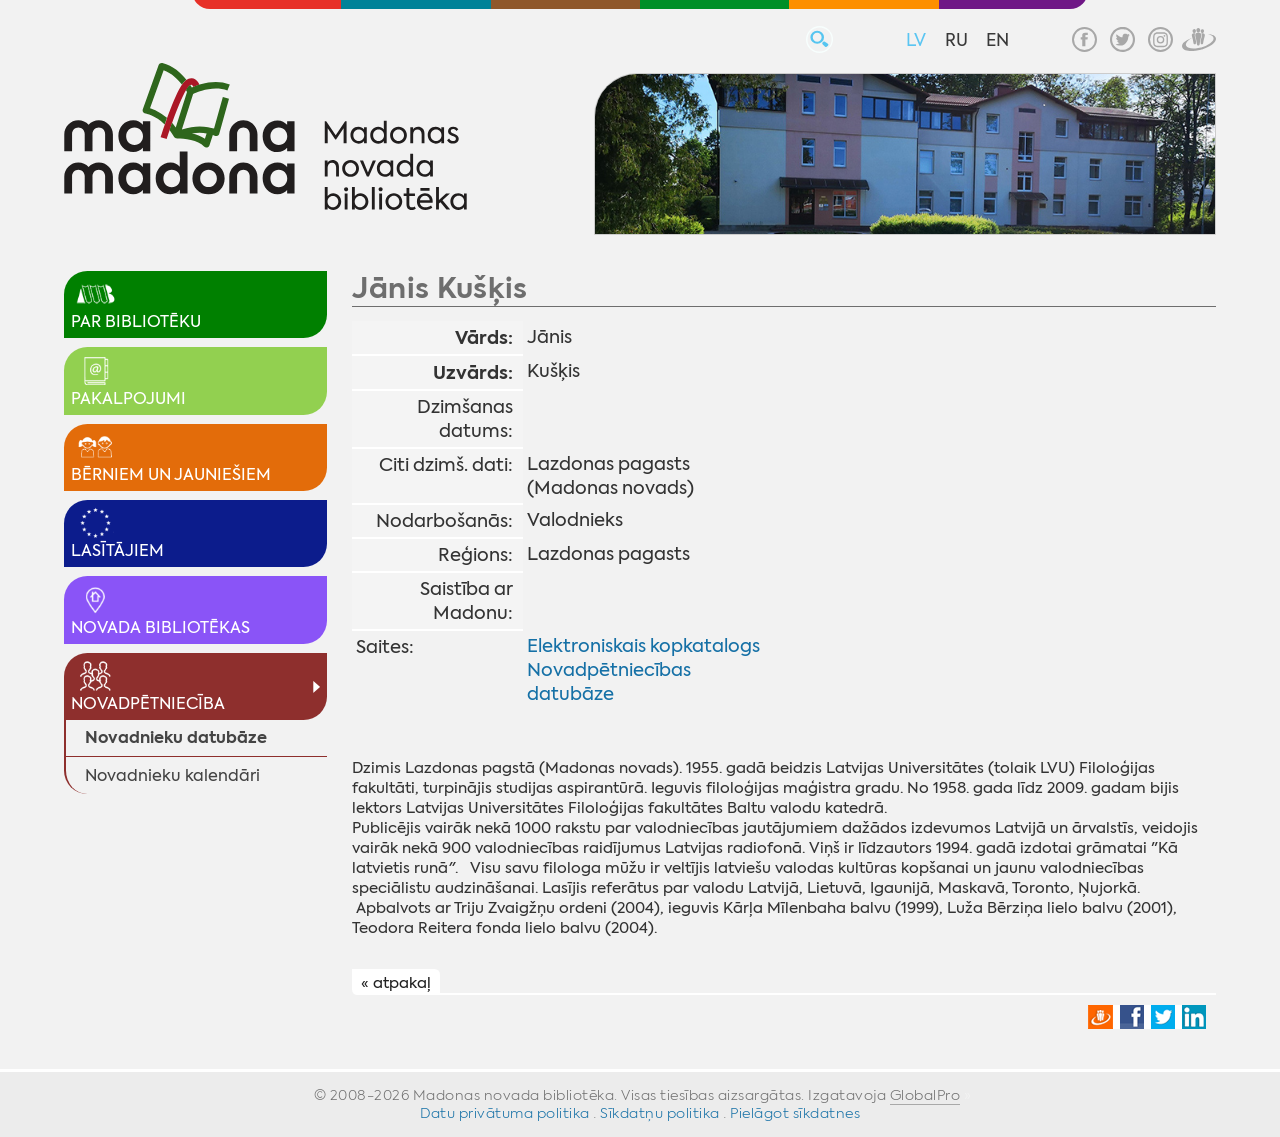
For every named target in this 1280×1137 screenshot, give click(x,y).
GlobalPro (925, 1095)
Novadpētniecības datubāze (609, 682)
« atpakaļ (396, 983)
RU (956, 40)
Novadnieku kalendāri (172, 775)
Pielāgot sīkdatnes (795, 1113)
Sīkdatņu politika (660, 1113)
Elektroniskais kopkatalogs (643, 646)
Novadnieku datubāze (176, 737)
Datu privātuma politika (505, 1113)
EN (997, 40)
